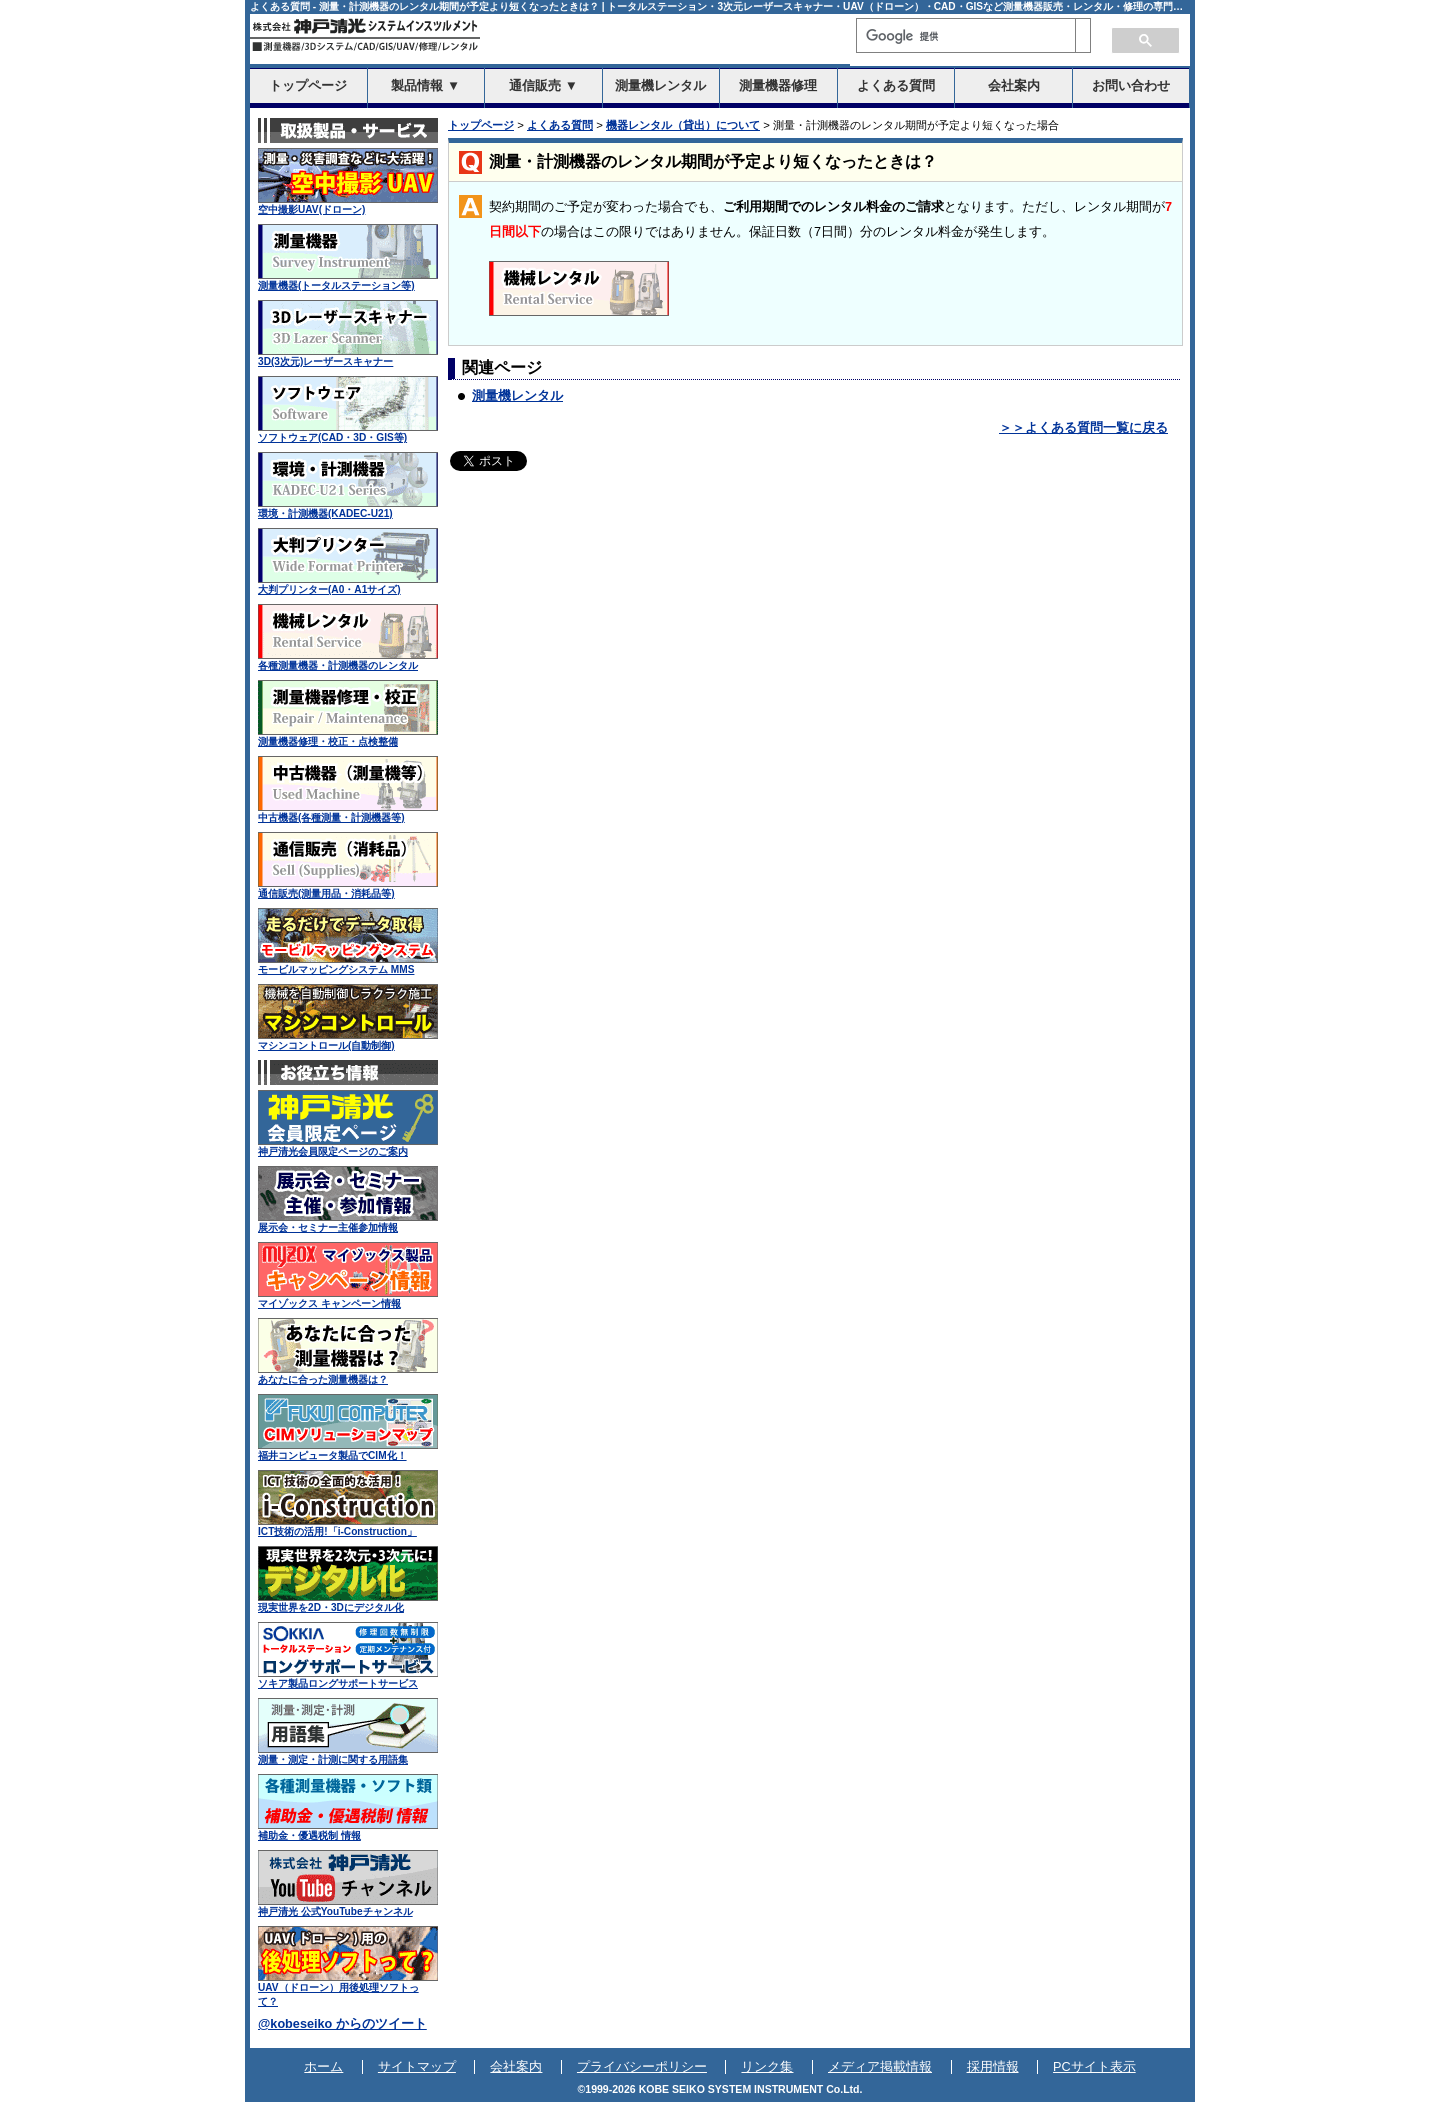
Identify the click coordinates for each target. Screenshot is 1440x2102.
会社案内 (516, 2067)
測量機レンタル (517, 396)
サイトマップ (417, 2067)
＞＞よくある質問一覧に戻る (1083, 428)
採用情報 (993, 2067)
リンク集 (767, 2067)
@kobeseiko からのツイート (342, 2024)
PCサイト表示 (1094, 2067)
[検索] (966, 36)
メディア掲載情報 (880, 2067)
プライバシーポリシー (642, 2067)
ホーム (323, 2067)
